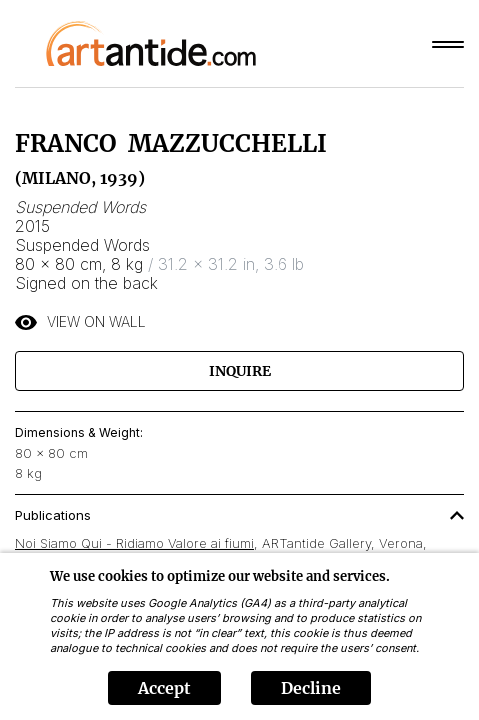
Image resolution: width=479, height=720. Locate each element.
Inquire (240, 371)
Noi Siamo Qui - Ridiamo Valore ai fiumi (134, 543)
